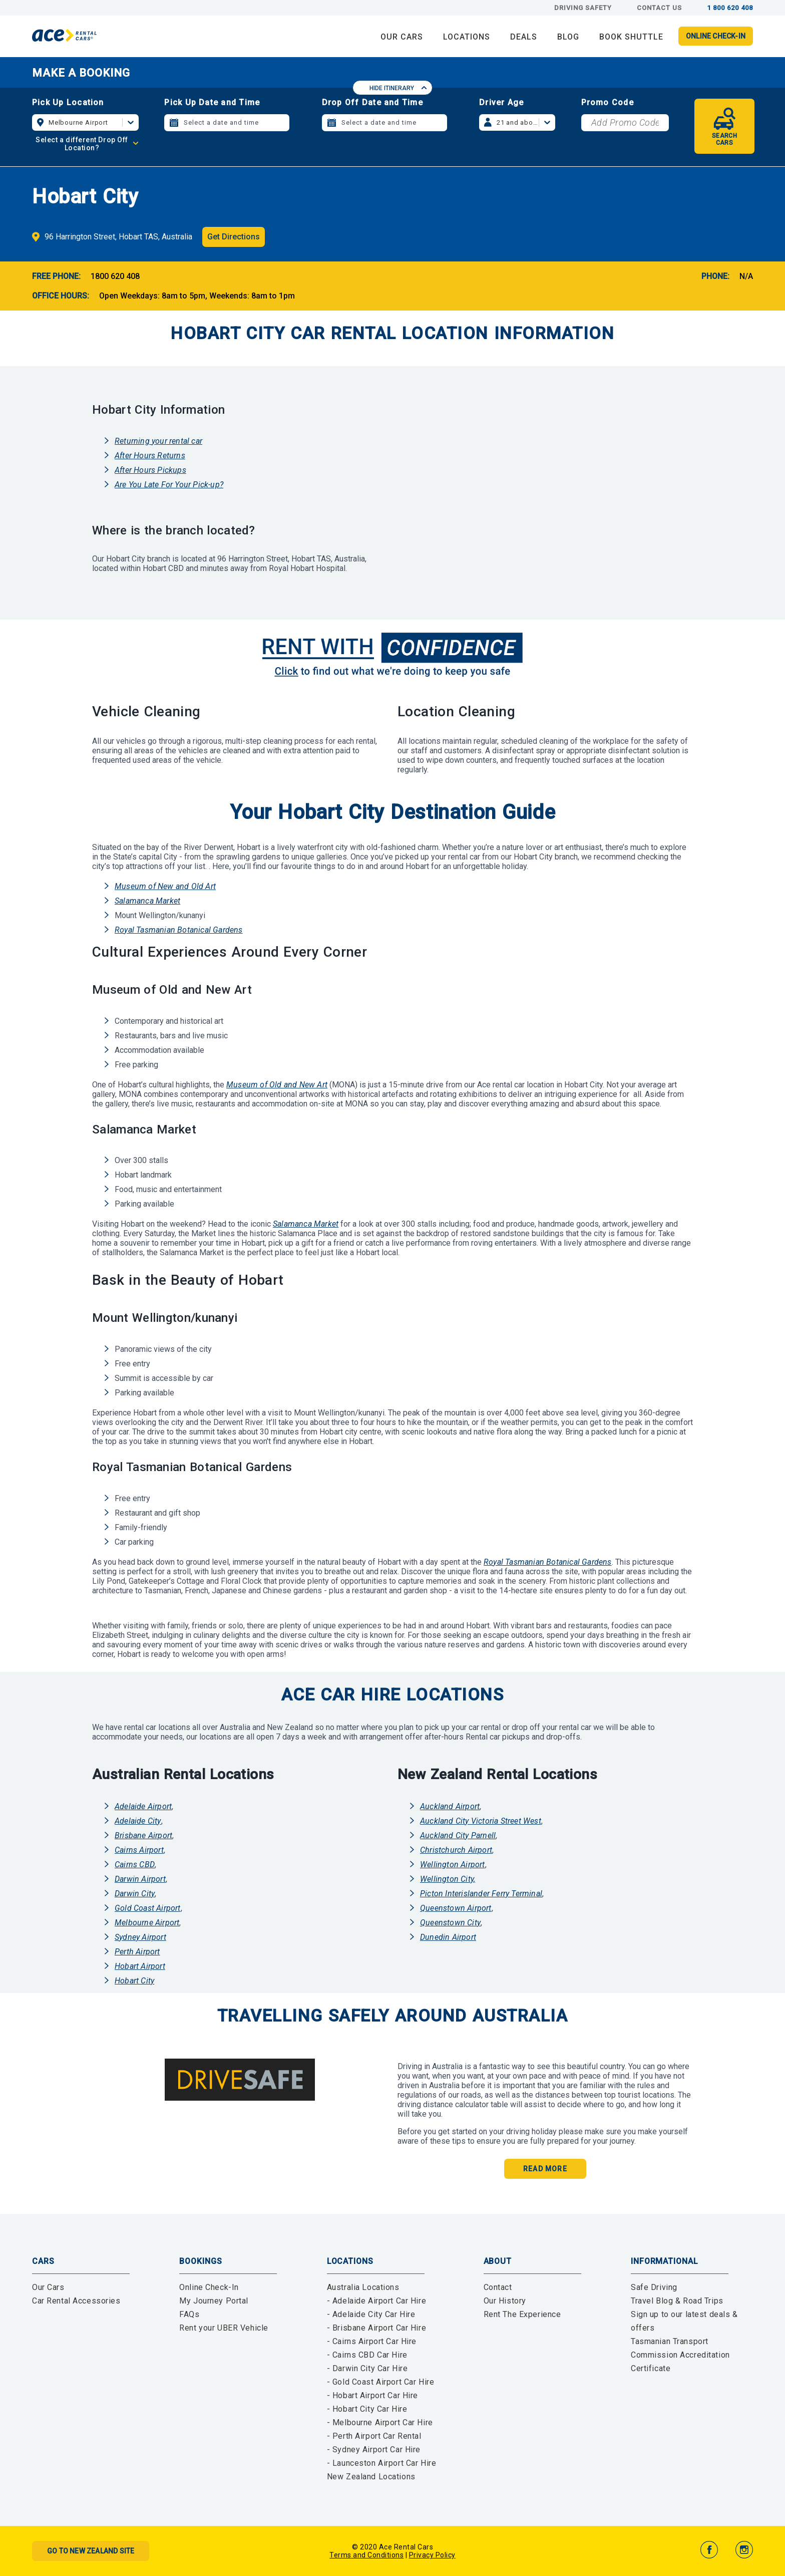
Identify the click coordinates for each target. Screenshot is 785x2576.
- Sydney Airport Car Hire (374, 2449)
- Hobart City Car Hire (367, 2409)
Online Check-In (209, 2287)
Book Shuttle (631, 37)
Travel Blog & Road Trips (677, 2301)
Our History (505, 2301)
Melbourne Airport (147, 1922)
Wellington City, (447, 1879)
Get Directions (233, 236)
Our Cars (48, 2287)
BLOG (568, 37)
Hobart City (134, 1980)
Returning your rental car (158, 441)
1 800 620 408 (730, 8)
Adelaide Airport (143, 1806)
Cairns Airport (139, 1850)
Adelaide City (138, 1821)
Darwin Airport (140, 1879)
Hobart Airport (140, 1966)
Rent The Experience (522, 2314)
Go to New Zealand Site (90, 2551)
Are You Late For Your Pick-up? (169, 484)
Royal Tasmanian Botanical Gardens (179, 930)
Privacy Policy (432, 2555)
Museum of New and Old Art (165, 886)
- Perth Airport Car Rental (374, 2436)
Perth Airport (137, 1951)
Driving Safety (583, 8)
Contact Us (659, 8)
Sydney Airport (140, 1937)
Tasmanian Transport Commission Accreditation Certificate (680, 2355)
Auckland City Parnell (458, 1835)
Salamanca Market (147, 901)
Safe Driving (654, 2287)
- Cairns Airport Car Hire (372, 2341)
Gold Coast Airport (148, 1908)
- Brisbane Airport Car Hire (376, 2328)
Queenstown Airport (456, 1908)
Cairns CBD (135, 1864)
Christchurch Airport (456, 1850)
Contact (498, 2287)
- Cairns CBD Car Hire (367, 2355)
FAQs (189, 2314)
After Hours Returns (150, 455)
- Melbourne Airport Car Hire (380, 2422)
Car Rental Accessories (76, 2301)
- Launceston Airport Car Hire (382, 2463)
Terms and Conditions (366, 2555)
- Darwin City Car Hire (367, 2368)
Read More (545, 2169)
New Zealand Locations (371, 2476)
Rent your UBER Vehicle (223, 2328)
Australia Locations (363, 2287)
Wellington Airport (452, 1864)
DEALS (523, 37)
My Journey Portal (213, 2301)
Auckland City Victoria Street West (480, 1821)
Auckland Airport (450, 1806)
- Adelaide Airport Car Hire (376, 2301)
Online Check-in (715, 36)
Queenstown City (450, 1922)
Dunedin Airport (448, 1937)
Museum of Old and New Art (276, 1084)
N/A (746, 276)
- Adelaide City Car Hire (371, 2314)
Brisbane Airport (143, 1835)
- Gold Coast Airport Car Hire (381, 2382)
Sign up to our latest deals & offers (684, 2321)
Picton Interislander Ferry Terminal (481, 1893)
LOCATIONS (466, 37)
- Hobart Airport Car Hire (372, 2395)
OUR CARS (401, 37)
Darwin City (135, 1893)
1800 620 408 (115, 276)
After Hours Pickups (150, 470)
